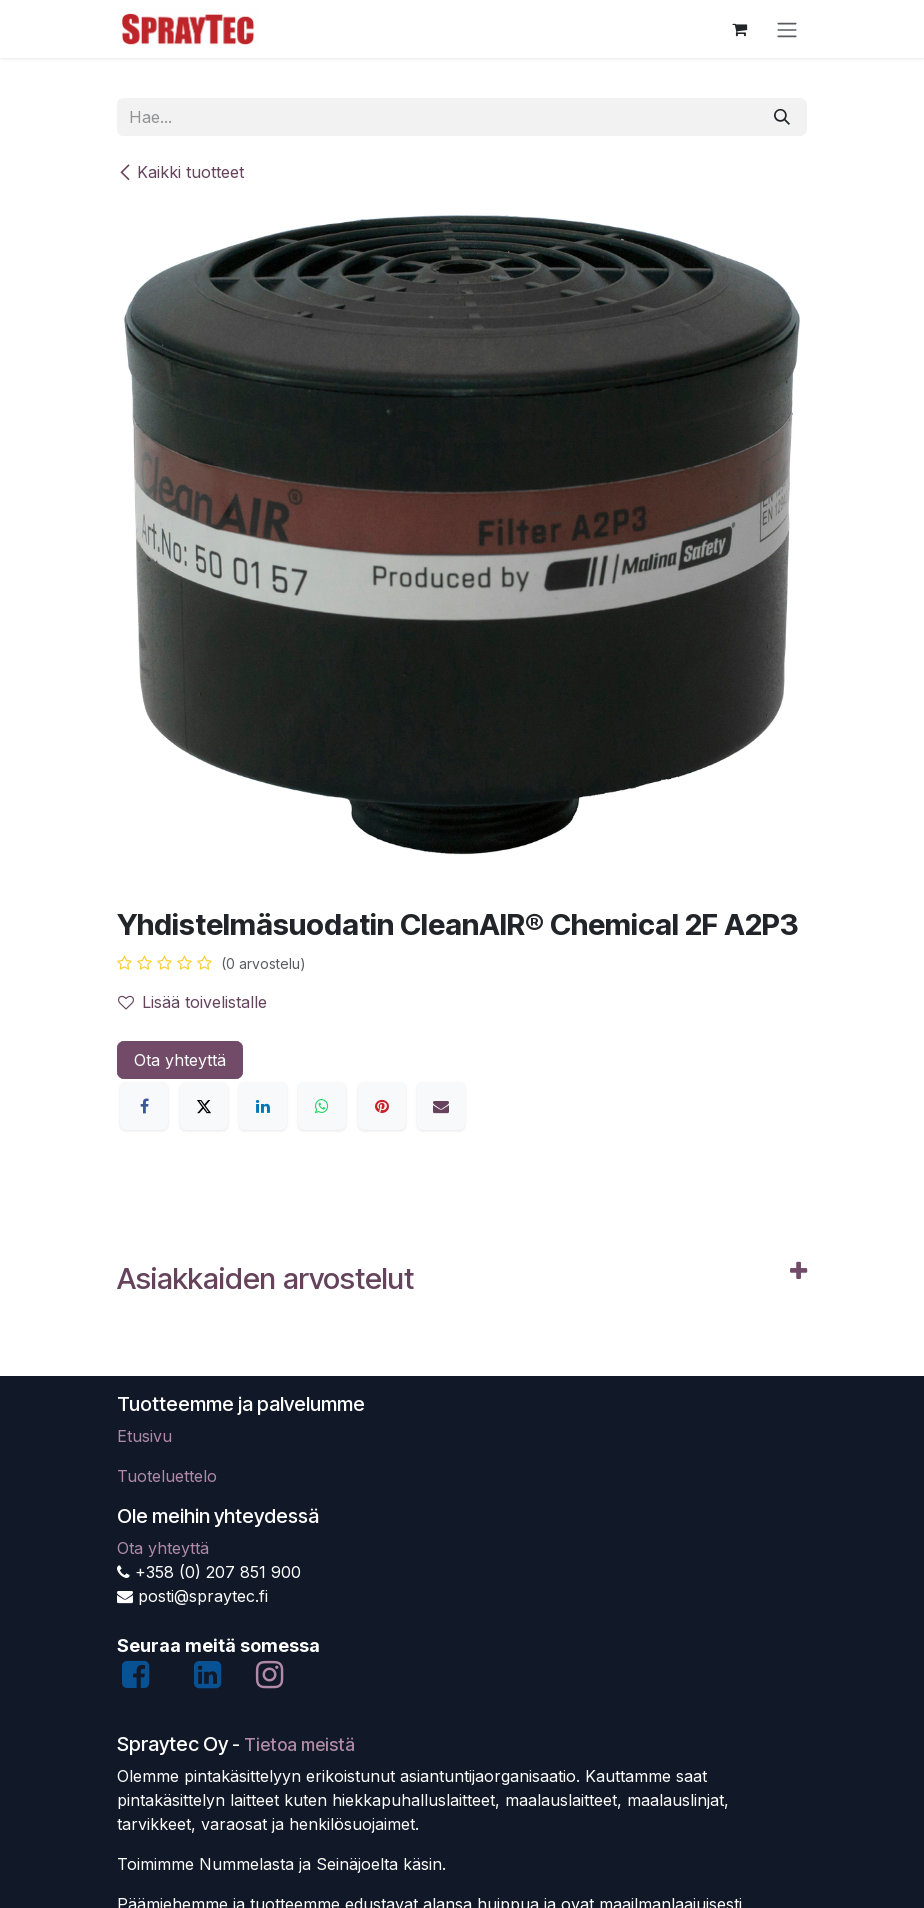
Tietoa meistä (299, 1744)
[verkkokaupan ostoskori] (739, 29)
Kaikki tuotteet (180, 172)
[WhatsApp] (322, 1106)
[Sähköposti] (441, 1106)
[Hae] (782, 117)
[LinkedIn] (263, 1106)
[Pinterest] (382, 1106)
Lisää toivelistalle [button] (192, 1002)
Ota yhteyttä (180, 1060)
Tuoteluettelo (167, 1476)
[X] (204, 1106)
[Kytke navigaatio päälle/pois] (787, 29)
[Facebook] (144, 1106)
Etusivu (144, 1436)
